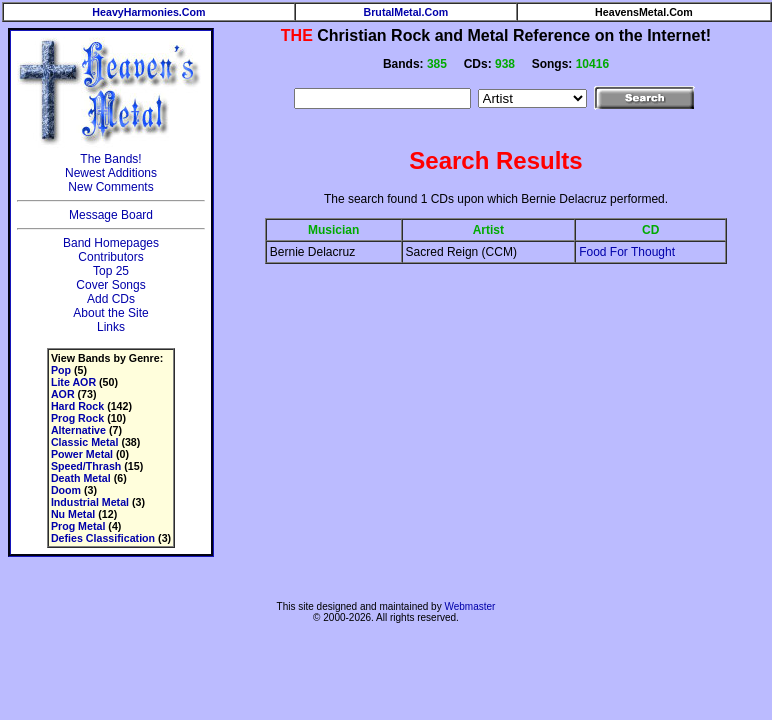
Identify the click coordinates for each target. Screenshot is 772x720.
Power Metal (82, 454)
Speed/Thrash (86, 466)
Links (111, 327)
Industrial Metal (90, 502)
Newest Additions (111, 173)
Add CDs (111, 299)
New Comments (110, 187)
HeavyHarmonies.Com (148, 12)
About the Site (110, 313)
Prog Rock (77, 418)
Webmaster (469, 606)
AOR (63, 394)
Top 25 (111, 271)
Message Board (111, 215)
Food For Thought (627, 252)
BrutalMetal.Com (406, 12)
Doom (66, 490)
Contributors (110, 257)
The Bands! (110, 159)
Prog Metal (78, 526)
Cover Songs (110, 285)
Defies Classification (103, 538)
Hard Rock (77, 406)
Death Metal (81, 478)
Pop (61, 370)
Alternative (78, 430)
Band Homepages (111, 243)
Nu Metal (73, 514)
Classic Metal (85, 442)
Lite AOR (73, 382)
